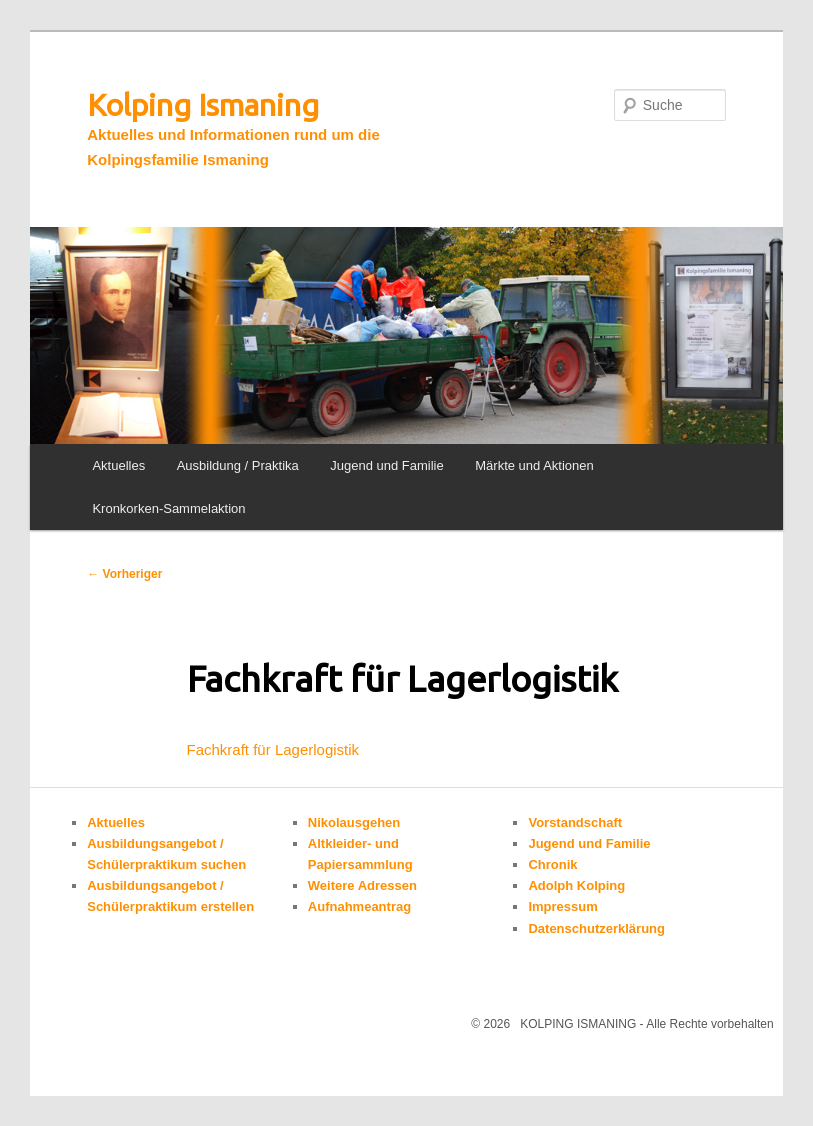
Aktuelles (118, 465)
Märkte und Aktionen (534, 465)
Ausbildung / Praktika (238, 465)
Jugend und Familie (386, 465)
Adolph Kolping (576, 885)
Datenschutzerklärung (596, 928)
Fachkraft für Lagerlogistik (273, 749)
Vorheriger (124, 574)
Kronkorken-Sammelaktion (168, 508)
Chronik (552, 864)
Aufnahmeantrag (359, 906)
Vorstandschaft (575, 822)
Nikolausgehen (354, 822)
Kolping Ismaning (203, 105)
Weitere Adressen (362, 885)
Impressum (562, 906)
